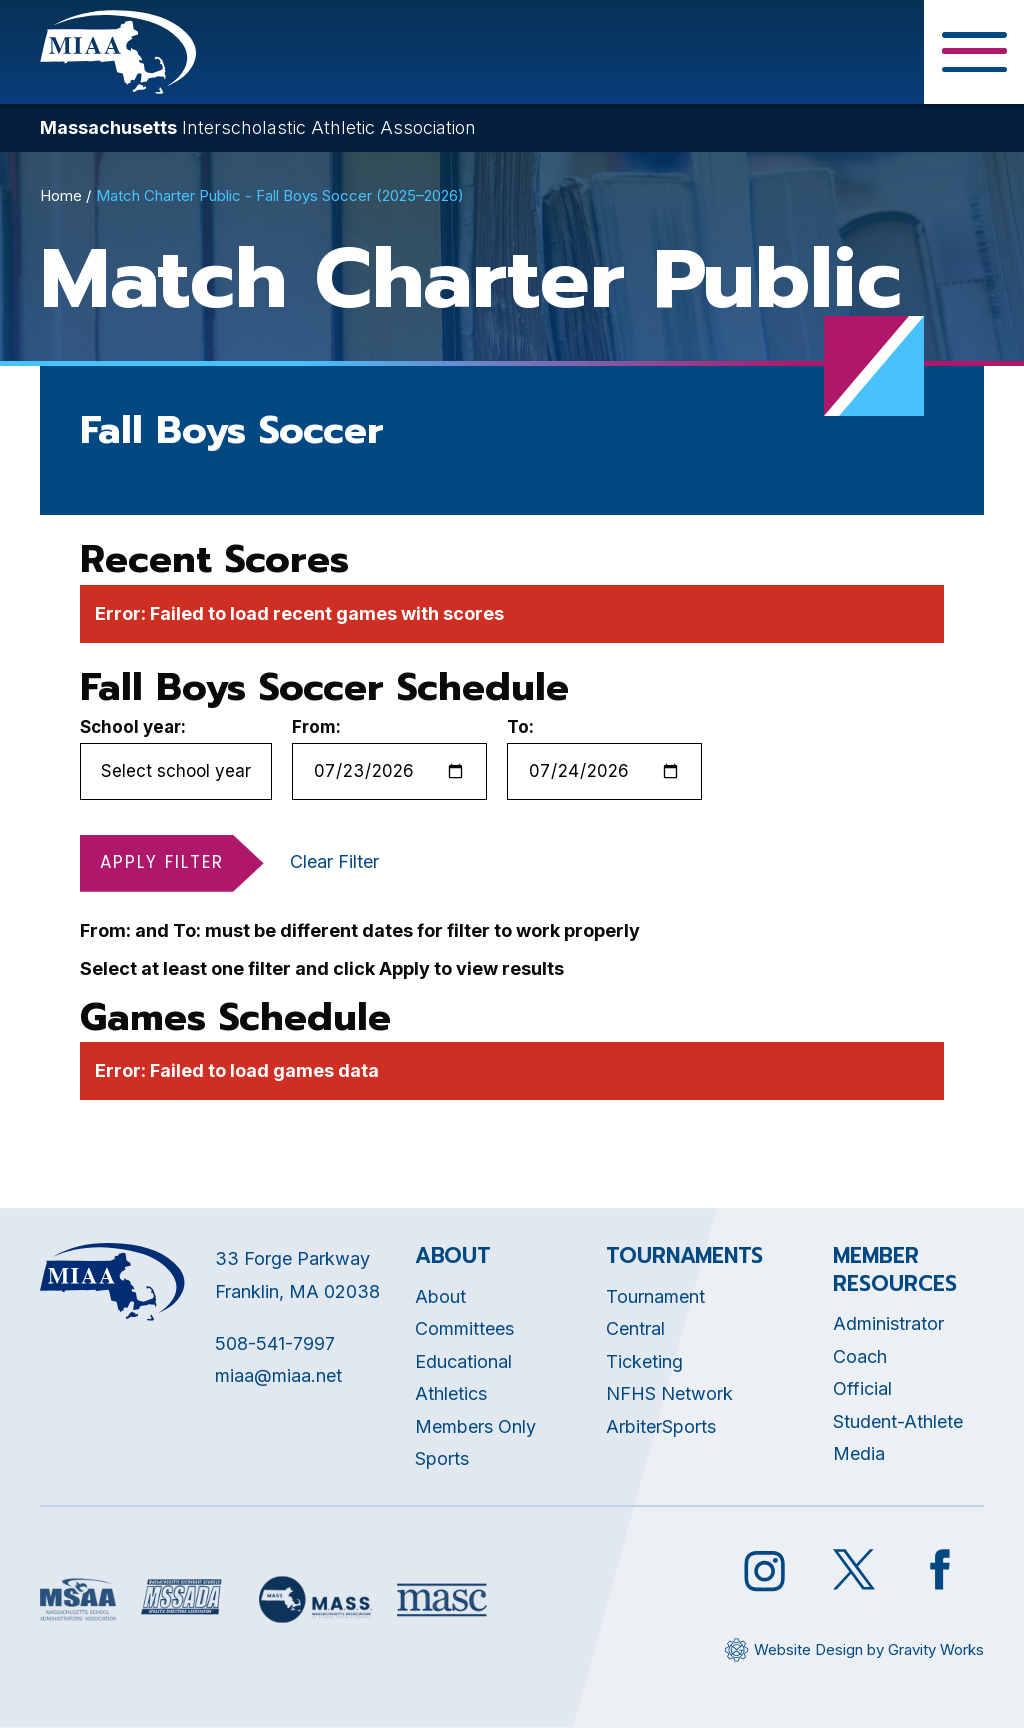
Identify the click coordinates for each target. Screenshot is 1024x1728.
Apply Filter (162, 862)
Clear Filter (334, 861)
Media (859, 1453)
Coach (860, 1356)
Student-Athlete (898, 1421)
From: (316, 727)
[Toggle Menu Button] (974, 52)
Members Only (475, 1426)
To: (520, 727)
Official (862, 1388)
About (440, 1296)
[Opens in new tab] (78, 1599)
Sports (442, 1458)
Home (61, 195)
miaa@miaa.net (278, 1375)
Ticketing (644, 1361)
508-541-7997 (275, 1343)
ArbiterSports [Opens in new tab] (661, 1426)
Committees (464, 1328)
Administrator (888, 1323)
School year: (133, 727)
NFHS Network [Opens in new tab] (669, 1393)
